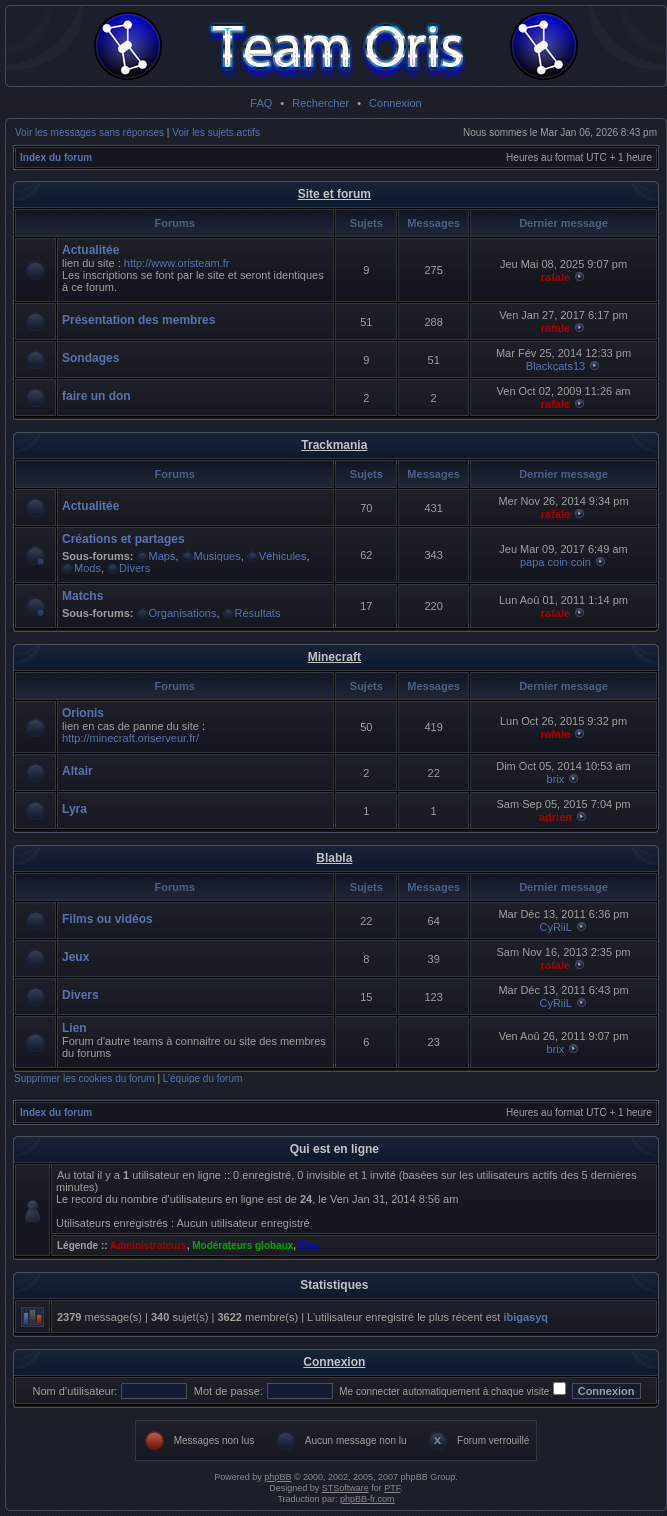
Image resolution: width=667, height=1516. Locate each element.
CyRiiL (555, 927)
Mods (87, 568)
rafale (555, 277)
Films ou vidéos (107, 919)
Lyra (74, 809)
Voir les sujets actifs (216, 132)
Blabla (334, 858)
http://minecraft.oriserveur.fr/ (130, 738)
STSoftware (345, 1488)
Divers (134, 568)
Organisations (183, 613)
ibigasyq (525, 1317)
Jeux (75, 957)
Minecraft (334, 657)
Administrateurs (148, 1245)
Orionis (83, 713)
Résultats (258, 613)
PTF (392, 1488)
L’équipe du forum (203, 1078)
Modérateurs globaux (242, 1245)
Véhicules (283, 556)
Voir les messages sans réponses (89, 132)
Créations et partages (123, 539)
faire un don (96, 396)
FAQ (261, 103)
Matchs (82, 596)
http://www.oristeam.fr (177, 263)
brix (556, 779)
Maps (162, 556)
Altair (77, 771)
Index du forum (56, 157)
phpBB (277, 1477)
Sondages (90, 358)
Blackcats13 (555, 366)
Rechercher (320, 103)
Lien (74, 1028)
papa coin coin (555, 562)
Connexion (395, 103)
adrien (555, 817)
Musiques (217, 556)
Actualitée (90, 250)
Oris (309, 1245)
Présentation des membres (138, 320)
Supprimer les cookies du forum (84, 1078)
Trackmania (334, 445)
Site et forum (334, 194)
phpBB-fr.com (367, 1499)
